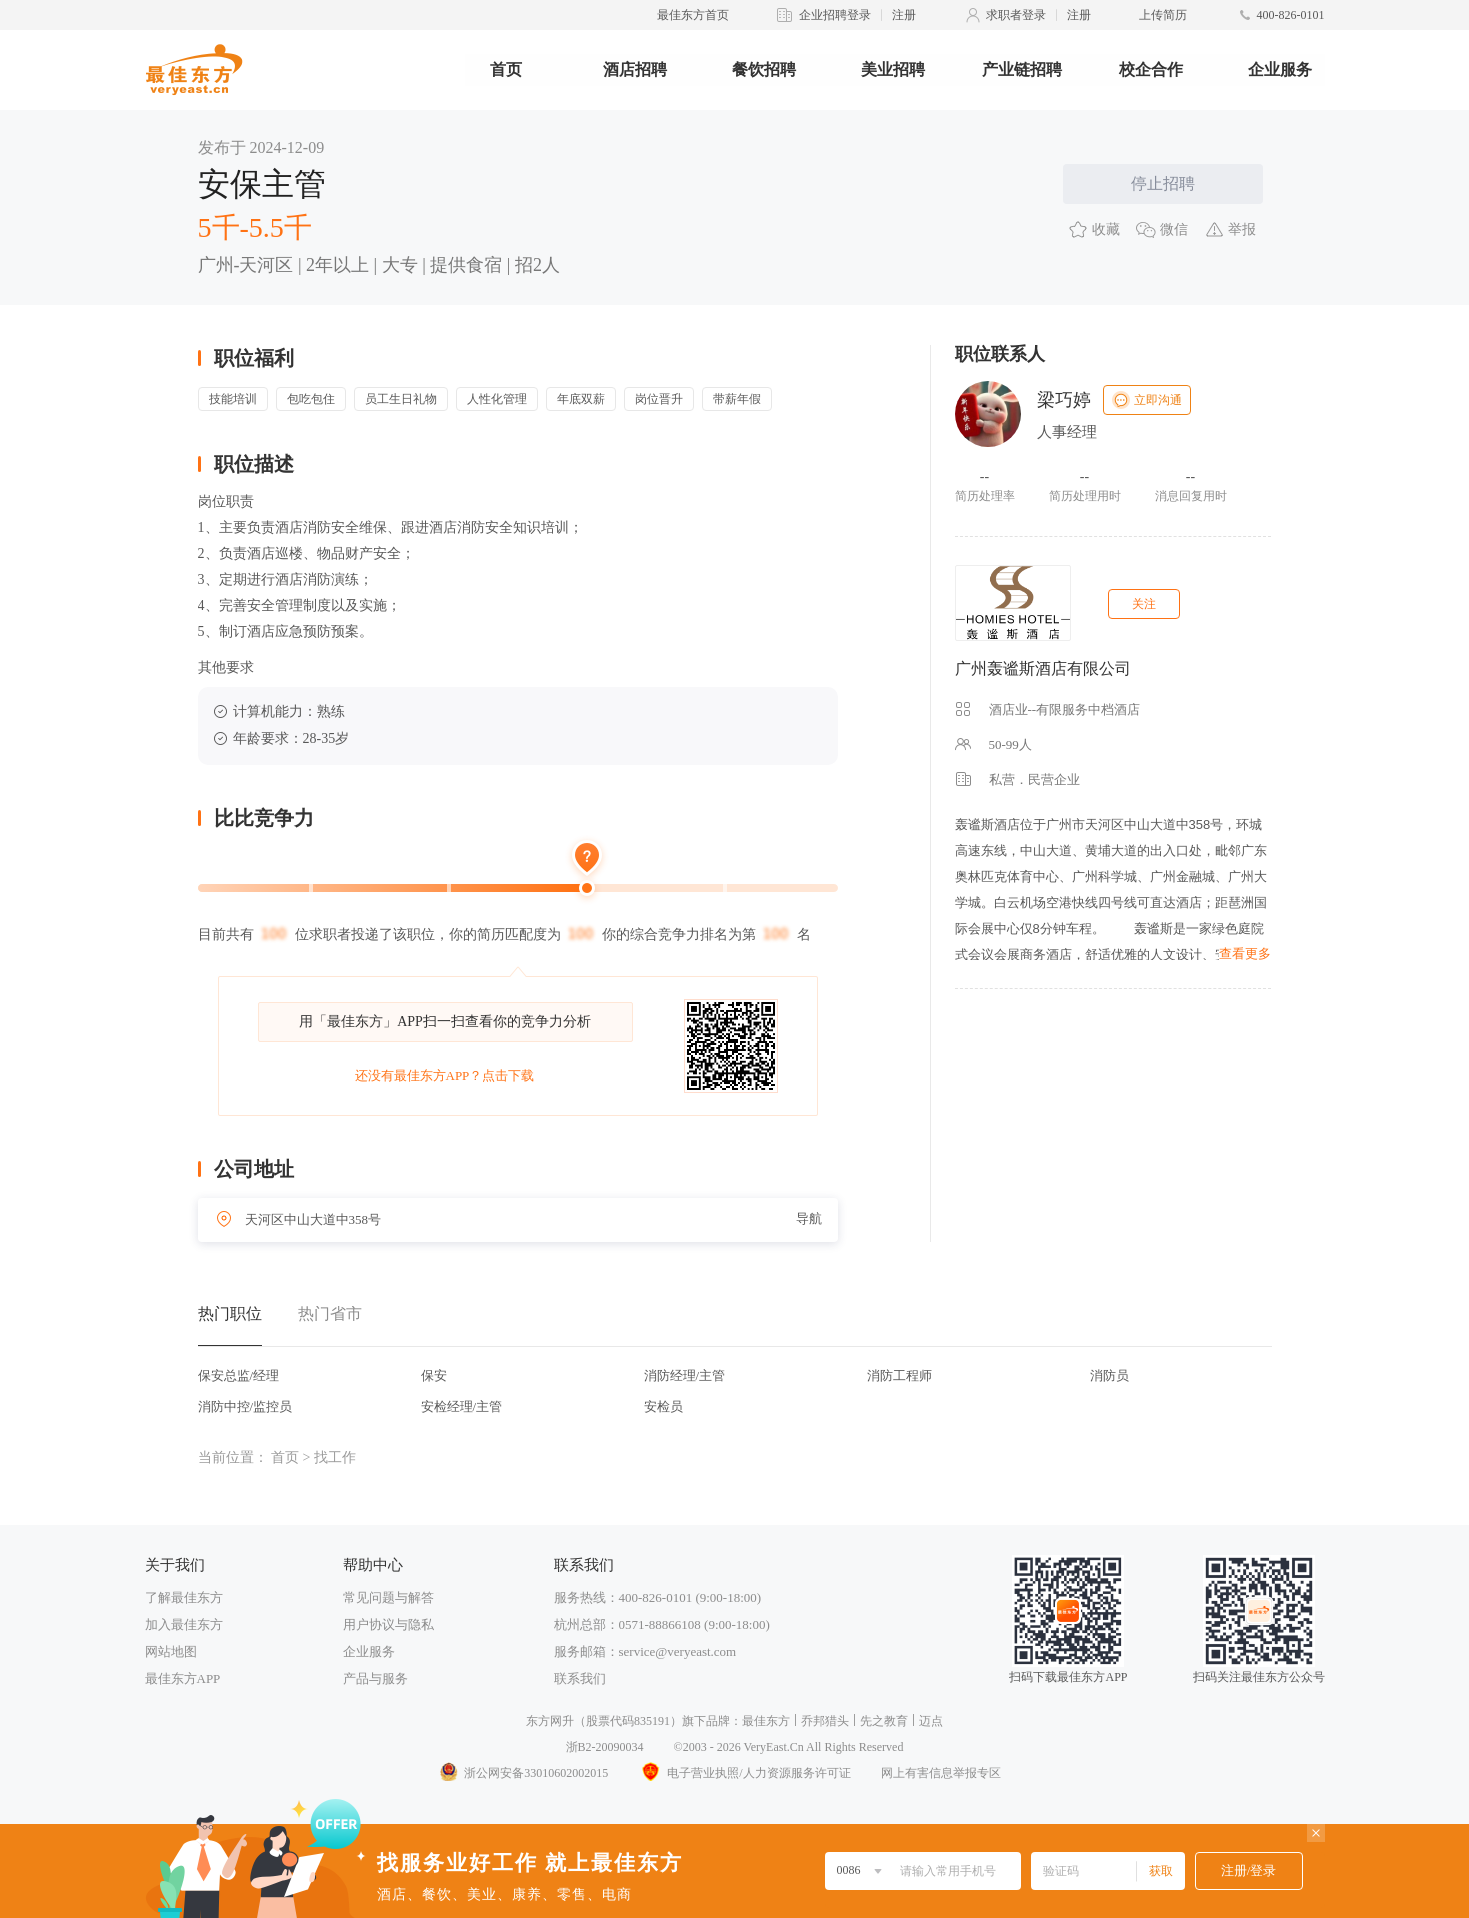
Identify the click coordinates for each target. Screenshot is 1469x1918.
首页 (506, 69)
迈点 (931, 1721)
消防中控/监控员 (245, 1406)
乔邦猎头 (825, 1721)
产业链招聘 (1022, 69)
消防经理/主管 (685, 1375)
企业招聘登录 (835, 15)
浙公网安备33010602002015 (523, 1773)
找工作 (335, 1457)
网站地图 (171, 1651)
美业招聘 (893, 69)
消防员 (1109, 1375)
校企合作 (1151, 69)
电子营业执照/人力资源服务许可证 (744, 1773)
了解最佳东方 (184, 1597)
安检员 (663, 1406)
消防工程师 (899, 1375)
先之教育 (884, 1721)
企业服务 (1280, 69)
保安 (434, 1375)
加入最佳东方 (184, 1624)
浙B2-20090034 (605, 1747)
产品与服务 (375, 1678)
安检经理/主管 (462, 1406)
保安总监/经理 (239, 1375)
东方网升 (550, 1721)
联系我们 (580, 1678)
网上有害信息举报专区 (941, 1773)
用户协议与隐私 (388, 1624)
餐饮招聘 (764, 69)
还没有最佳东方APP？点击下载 (445, 1075)
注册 (904, 15)
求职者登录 (1016, 15)
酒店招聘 (635, 69)
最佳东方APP (183, 1678)
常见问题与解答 (388, 1597)
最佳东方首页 (693, 15)
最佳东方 (766, 1721)
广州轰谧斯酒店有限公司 (1043, 668)
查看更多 (1245, 953)
